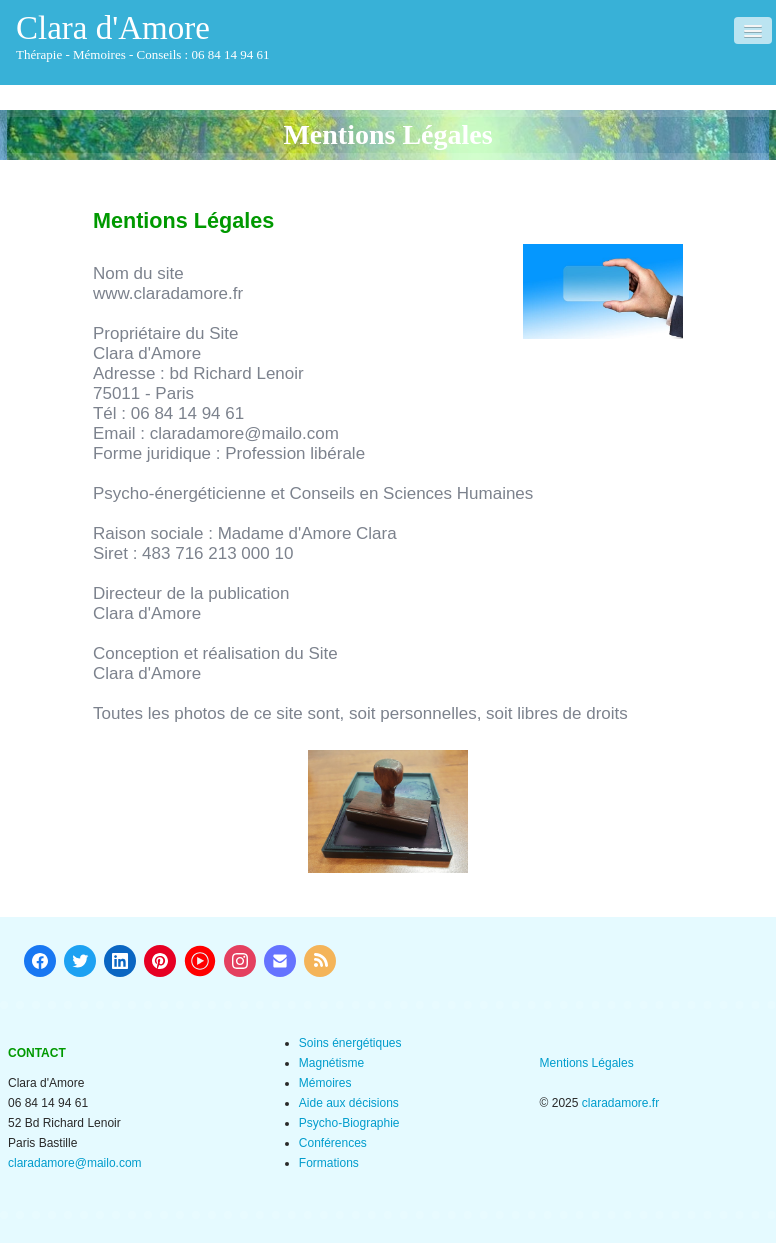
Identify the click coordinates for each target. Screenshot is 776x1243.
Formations (329, 1163)
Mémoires (325, 1083)
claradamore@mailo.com (75, 1163)
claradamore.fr (620, 1103)
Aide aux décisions (349, 1103)
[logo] (150, 38)
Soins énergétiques (350, 1043)
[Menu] (753, 30)
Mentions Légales (587, 1063)
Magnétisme (331, 1063)
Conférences (333, 1143)
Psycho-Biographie (349, 1123)
